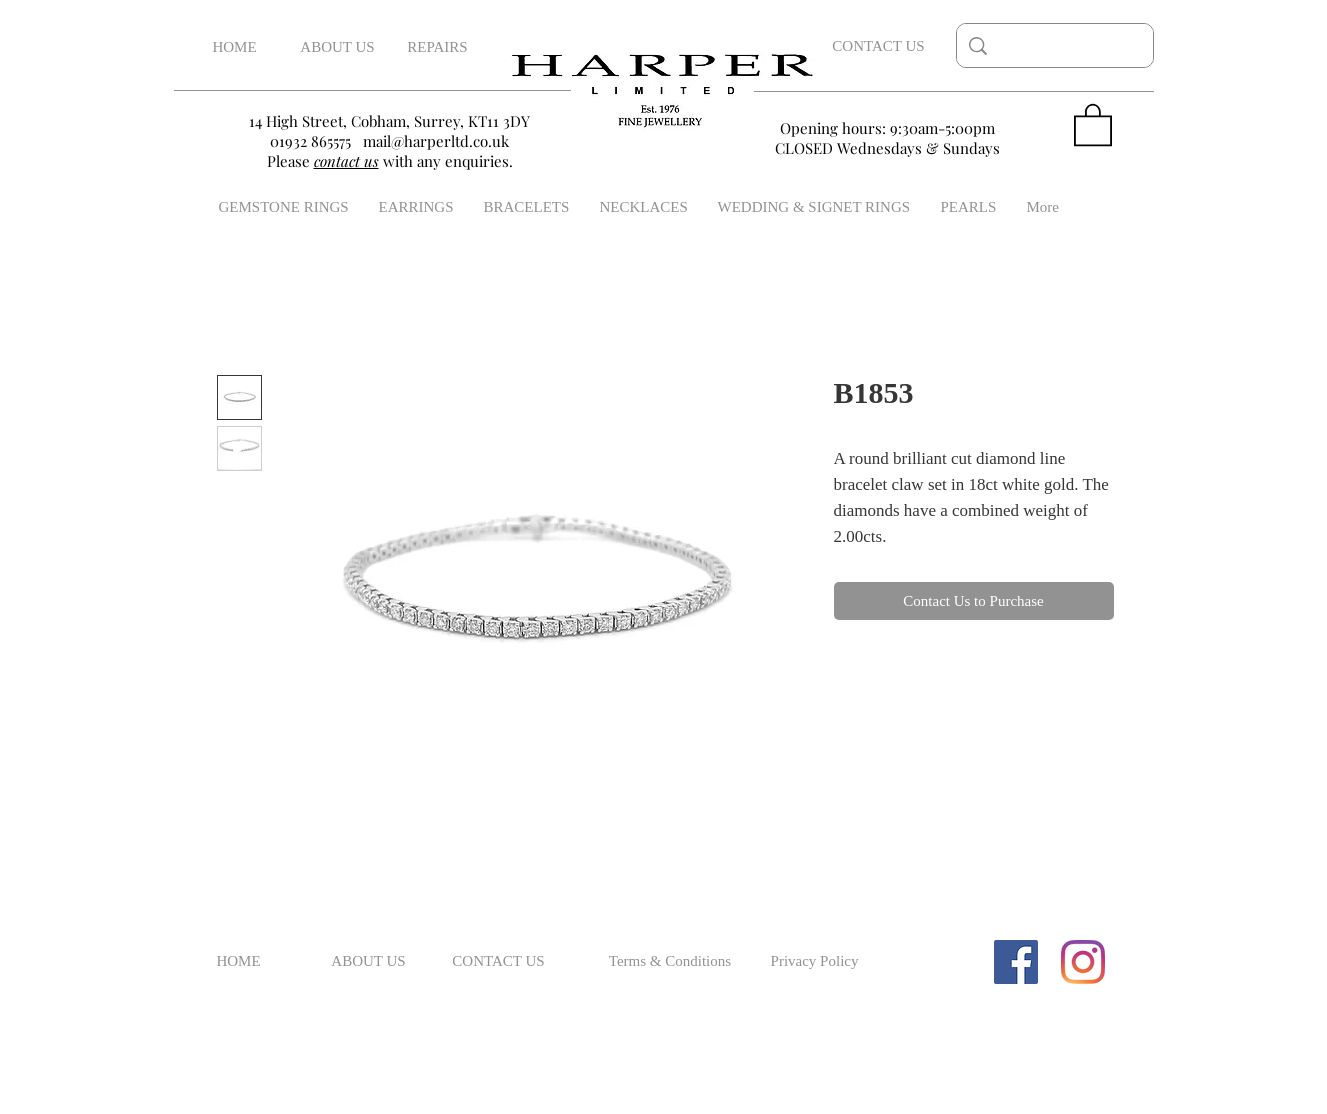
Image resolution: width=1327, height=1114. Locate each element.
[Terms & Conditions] (670, 962)
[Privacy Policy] (815, 962)
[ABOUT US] (338, 47)
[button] (1093, 123)
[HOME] (235, 47)
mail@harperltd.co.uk (436, 141)
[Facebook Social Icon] (1016, 962)
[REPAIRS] (438, 47)
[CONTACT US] (879, 46)
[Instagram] (1083, 962)
